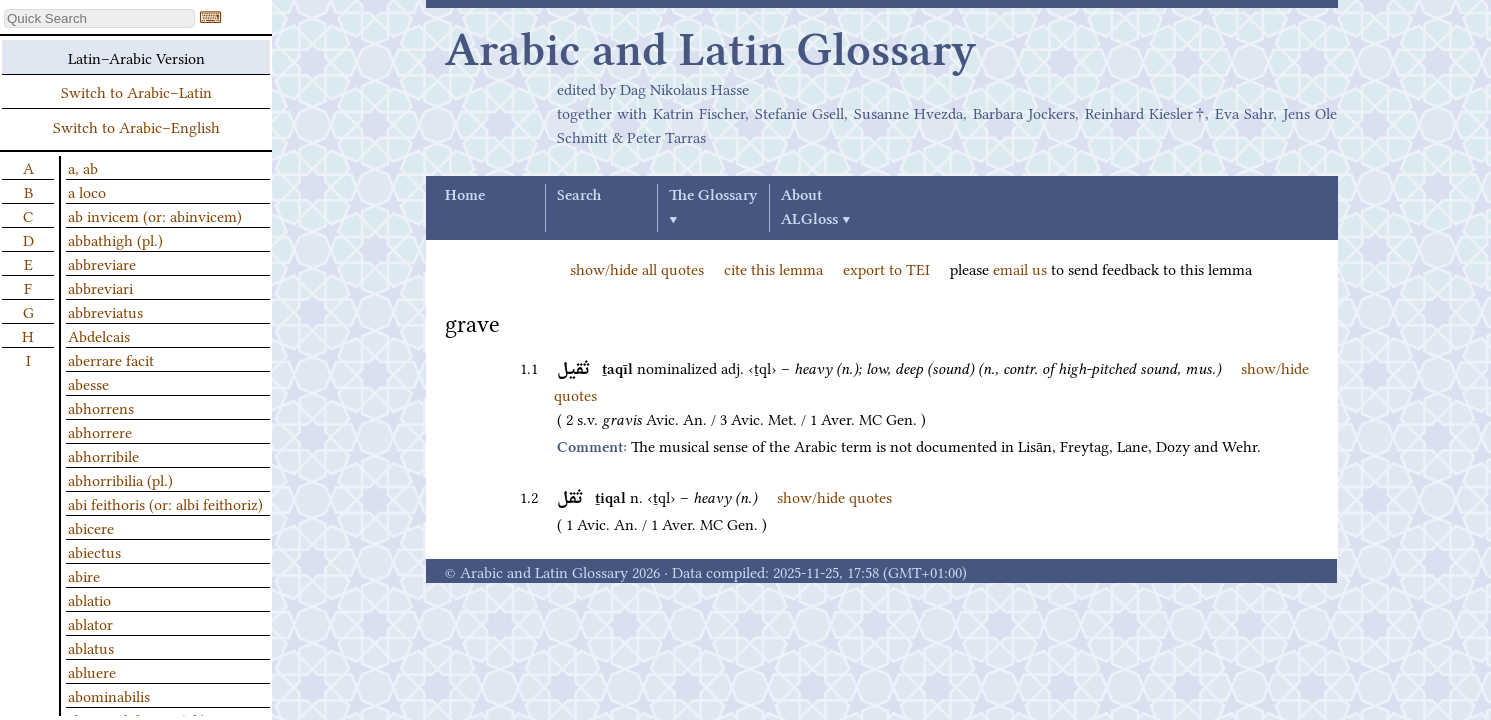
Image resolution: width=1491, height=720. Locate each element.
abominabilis (109, 695)
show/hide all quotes (637, 268)
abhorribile (103, 455)
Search (579, 196)
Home (465, 196)
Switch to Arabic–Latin (136, 91)
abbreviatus (105, 311)
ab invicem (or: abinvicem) (155, 215)
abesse (88, 383)
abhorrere (100, 431)
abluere (92, 671)
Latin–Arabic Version (136, 57)
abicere (91, 527)
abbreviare (102, 263)
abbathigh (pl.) (115, 239)
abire (84, 575)
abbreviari (100, 287)
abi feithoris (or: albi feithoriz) (165, 503)
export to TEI (886, 268)
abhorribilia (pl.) (120, 479)
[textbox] (99, 18)
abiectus (94, 551)
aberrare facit (111, 359)
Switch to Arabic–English (136, 126)
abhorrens (101, 407)
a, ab (83, 167)
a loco (87, 191)
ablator (90, 623)
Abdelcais (99, 335)
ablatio (89, 599)
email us (1020, 268)
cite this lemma (773, 268)
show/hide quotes (834, 496)
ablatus (91, 647)
